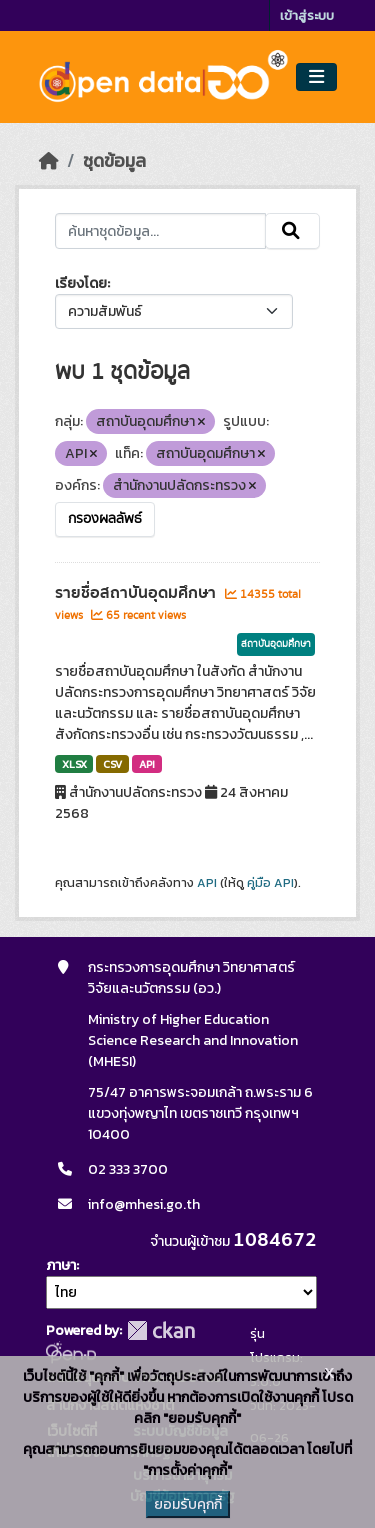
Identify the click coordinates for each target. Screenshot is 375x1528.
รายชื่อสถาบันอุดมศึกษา (137, 593)
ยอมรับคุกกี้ (188, 1504)
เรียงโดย (81, 283)
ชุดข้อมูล (114, 161)
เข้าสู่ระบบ (307, 15)
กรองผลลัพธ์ (105, 519)
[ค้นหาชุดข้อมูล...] (161, 231)
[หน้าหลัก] (49, 161)
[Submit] (292, 231)
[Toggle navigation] (316, 77)
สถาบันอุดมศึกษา (276, 644)
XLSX (74, 764)
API (147, 764)
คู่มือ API (270, 883)
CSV (112, 764)
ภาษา (61, 1265)
